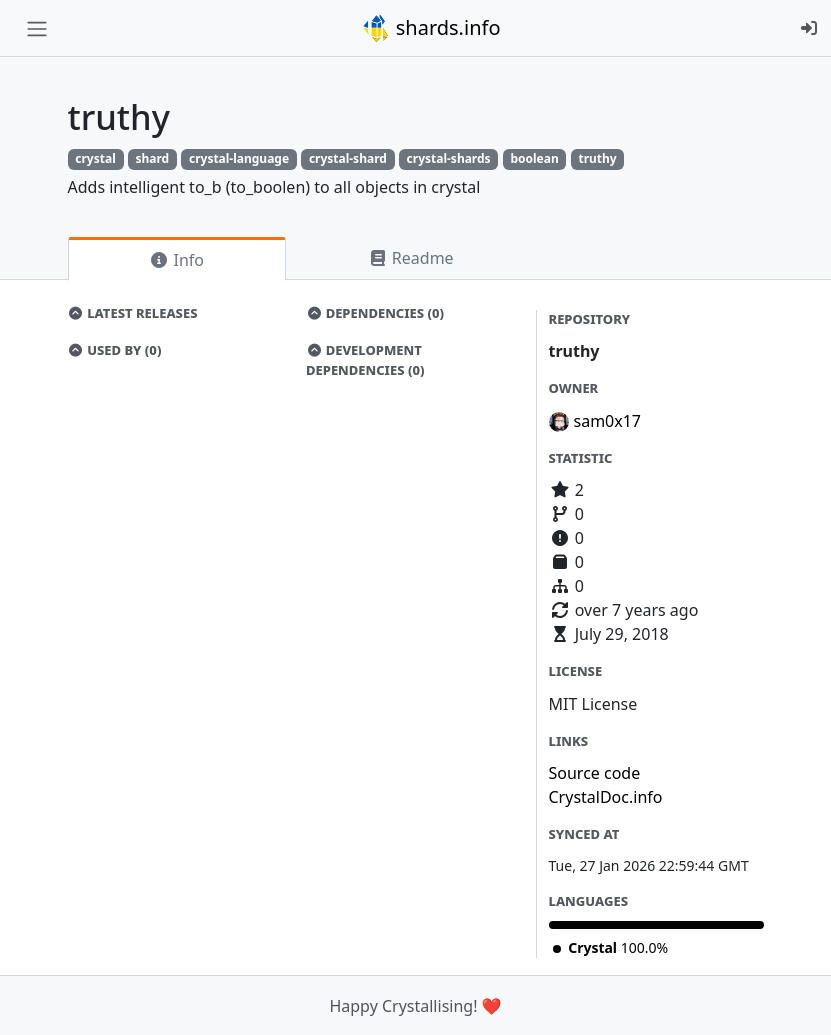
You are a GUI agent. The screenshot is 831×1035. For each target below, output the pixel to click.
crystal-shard (348, 158)
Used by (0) (115, 350)
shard (152, 158)
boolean (534, 158)
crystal (95, 158)
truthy (597, 158)
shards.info (431, 28)
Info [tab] (176, 260)
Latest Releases (133, 313)
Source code (595, 773)
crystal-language (239, 158)
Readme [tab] (411, 258)
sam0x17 (608, 421)
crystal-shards (449, 158)
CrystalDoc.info (606, 797)
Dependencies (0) (375, 313)
